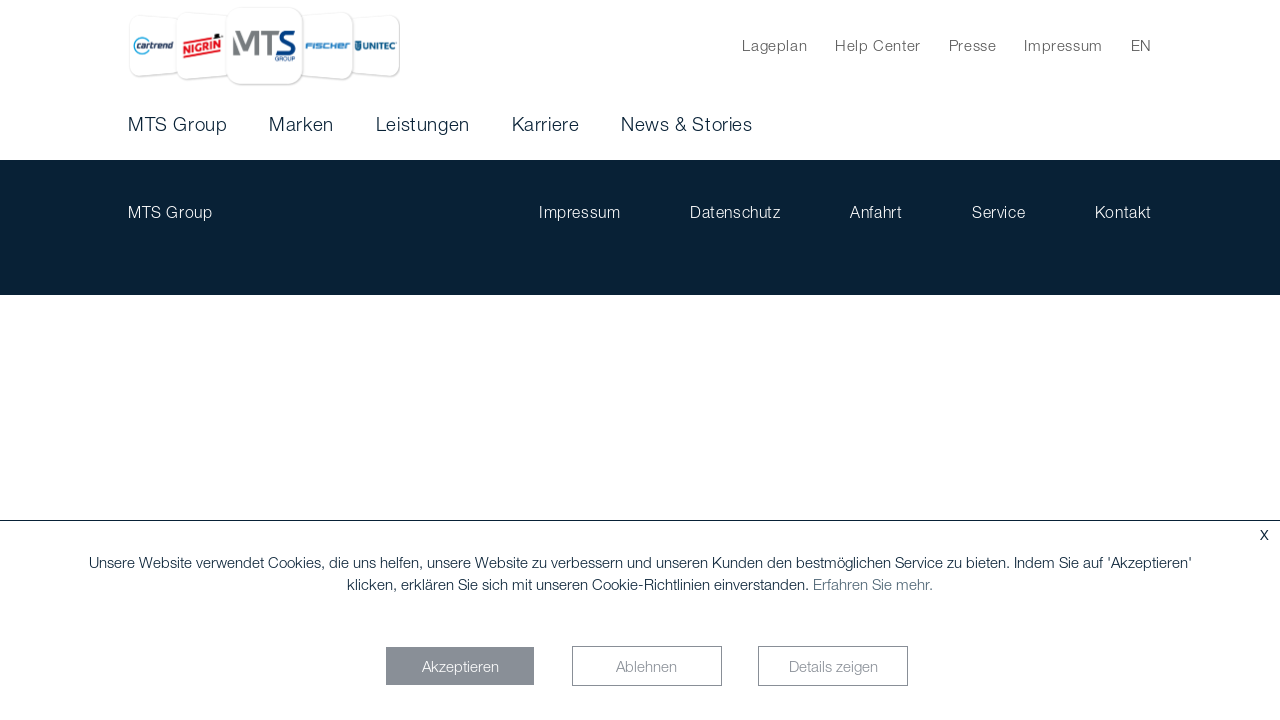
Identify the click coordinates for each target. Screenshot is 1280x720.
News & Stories (686, 124)
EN (1141, 45)
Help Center (878, 45)
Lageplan (774, 45)
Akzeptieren (460, 666)
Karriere (546, 124)
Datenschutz (735, 212)
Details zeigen (833, 666)
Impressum (1063, 45)
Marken (301, 124)
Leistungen (423, 124)
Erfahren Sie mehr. (873, 584)
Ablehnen (646, 666)
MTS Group (177, 124)
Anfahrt (876, 212)
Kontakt (1123, 212)
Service (998, 212)
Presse (973, 45)
